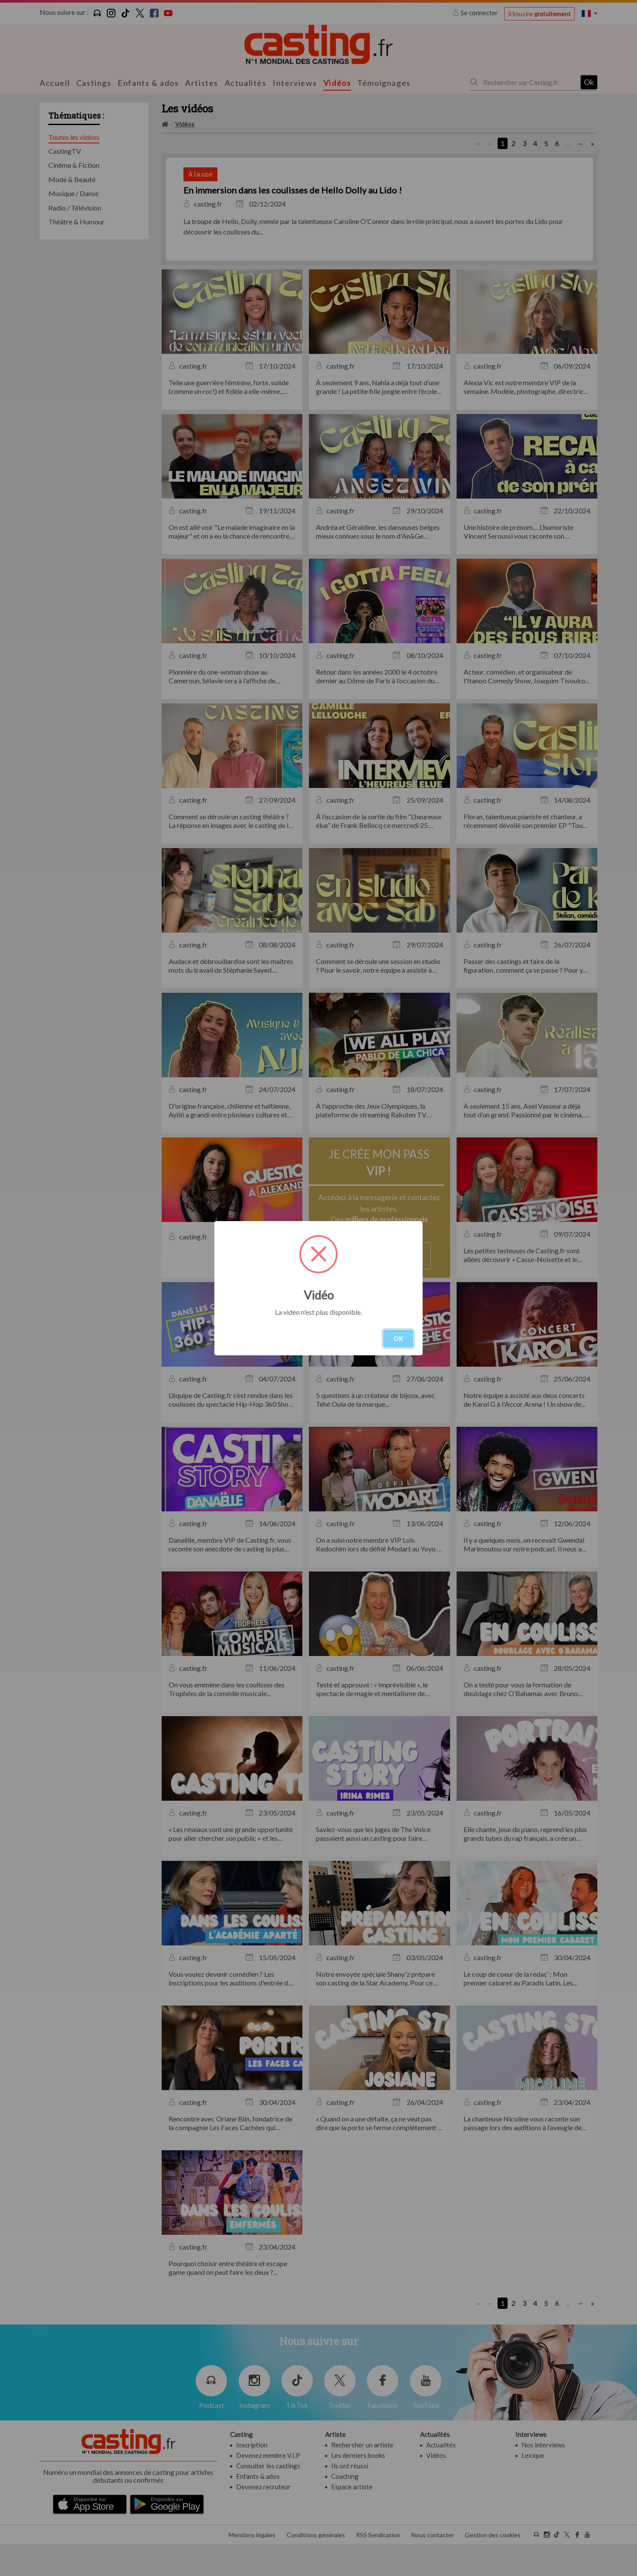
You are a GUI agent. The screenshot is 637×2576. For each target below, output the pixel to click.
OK (398, 1338)
